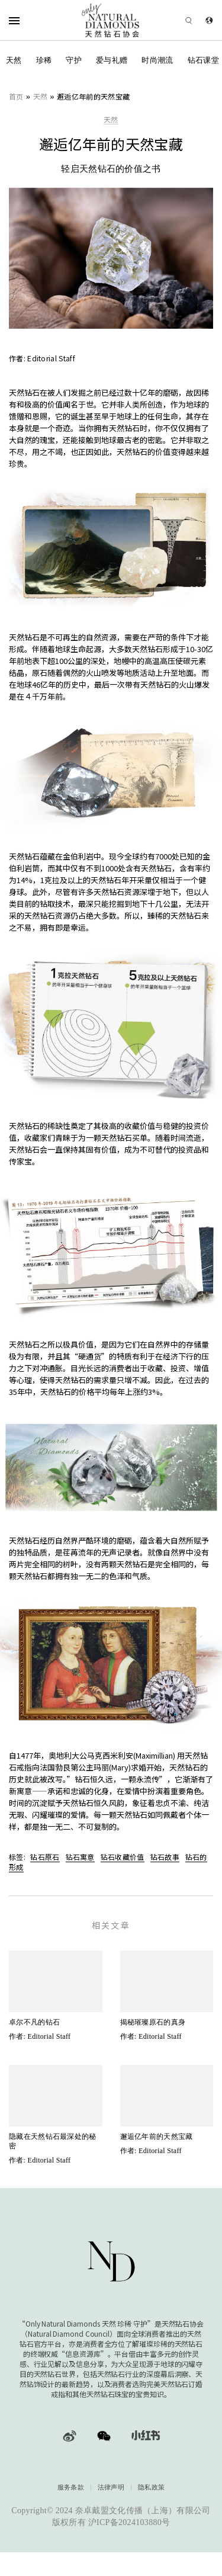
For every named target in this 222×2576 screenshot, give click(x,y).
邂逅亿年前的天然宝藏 (93, 96)
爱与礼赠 (111, 60)
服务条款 (70, 2487)
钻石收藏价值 (122, 1857)
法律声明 (111, 2487)
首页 (16, 96)
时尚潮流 (157, 60)
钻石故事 (164, 1857)
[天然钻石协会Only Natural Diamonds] (111, 20)
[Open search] (172, 20)
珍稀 (44, 60)
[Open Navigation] (29, 20)
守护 (74, 60)
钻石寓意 (80, 1857)
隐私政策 (151, 2487)
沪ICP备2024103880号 (129, 2522)
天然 (14, 60)
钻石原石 (44, 1857)
